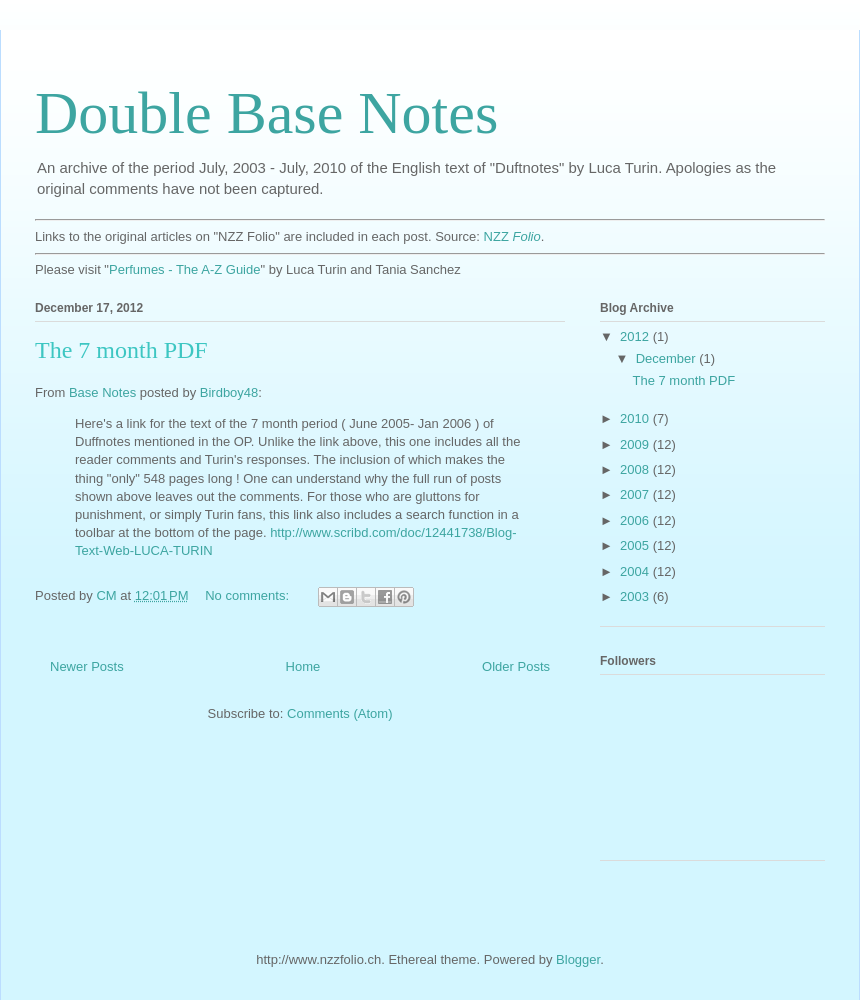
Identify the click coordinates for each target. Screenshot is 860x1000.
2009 (636, 444)
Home (303, 666)
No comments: (248, 595)
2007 (636, 494)
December (668, 358)
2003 (636, 596)
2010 (636, 418)
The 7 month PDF (121, 350)
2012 (636, 336)
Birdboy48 (229, 392)
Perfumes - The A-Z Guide (185, 269)
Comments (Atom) (339, 713)
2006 (636, 520)
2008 (636, 469)
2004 (636, 571)
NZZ (512, 236)
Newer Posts (87, 666)
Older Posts (516, 666)
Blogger (578, 959)
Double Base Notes (266, 113)
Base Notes (102, 392)
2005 (636, 545)
